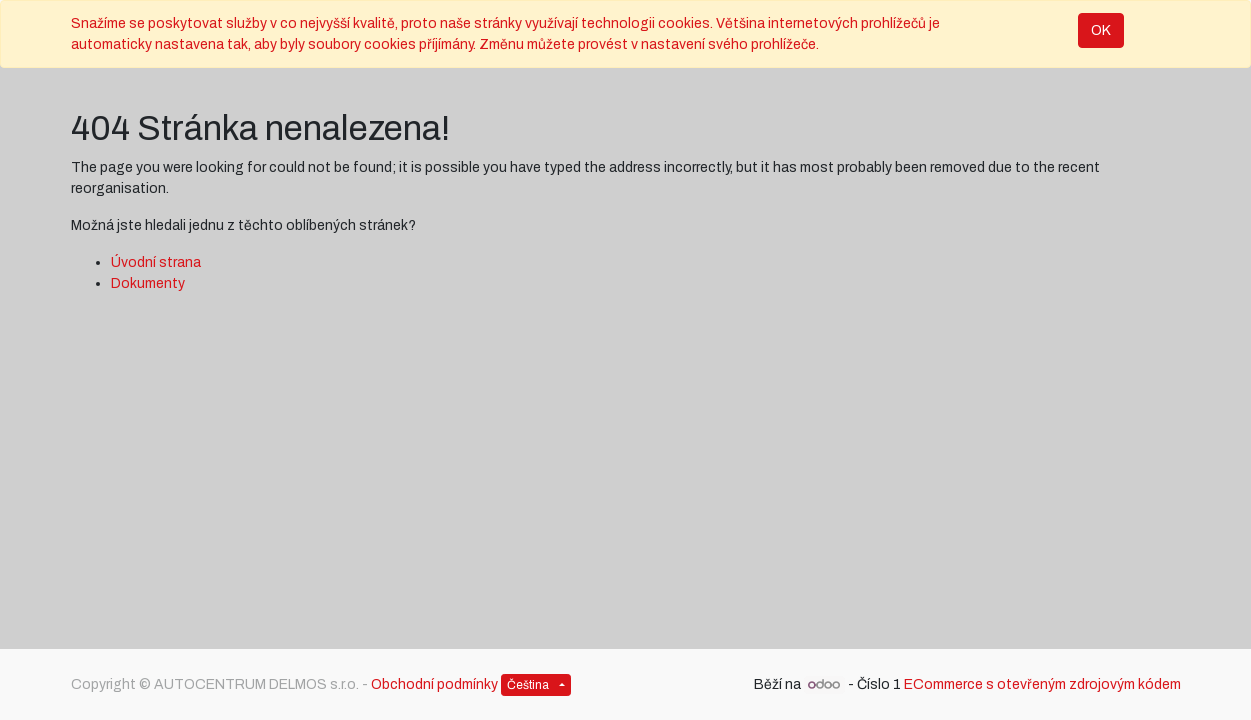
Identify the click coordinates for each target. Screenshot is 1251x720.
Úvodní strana (156, 262)
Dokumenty (148, 283)
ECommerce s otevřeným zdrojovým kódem (1042, 684)
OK (1101, 30)
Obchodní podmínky (434, 684)
